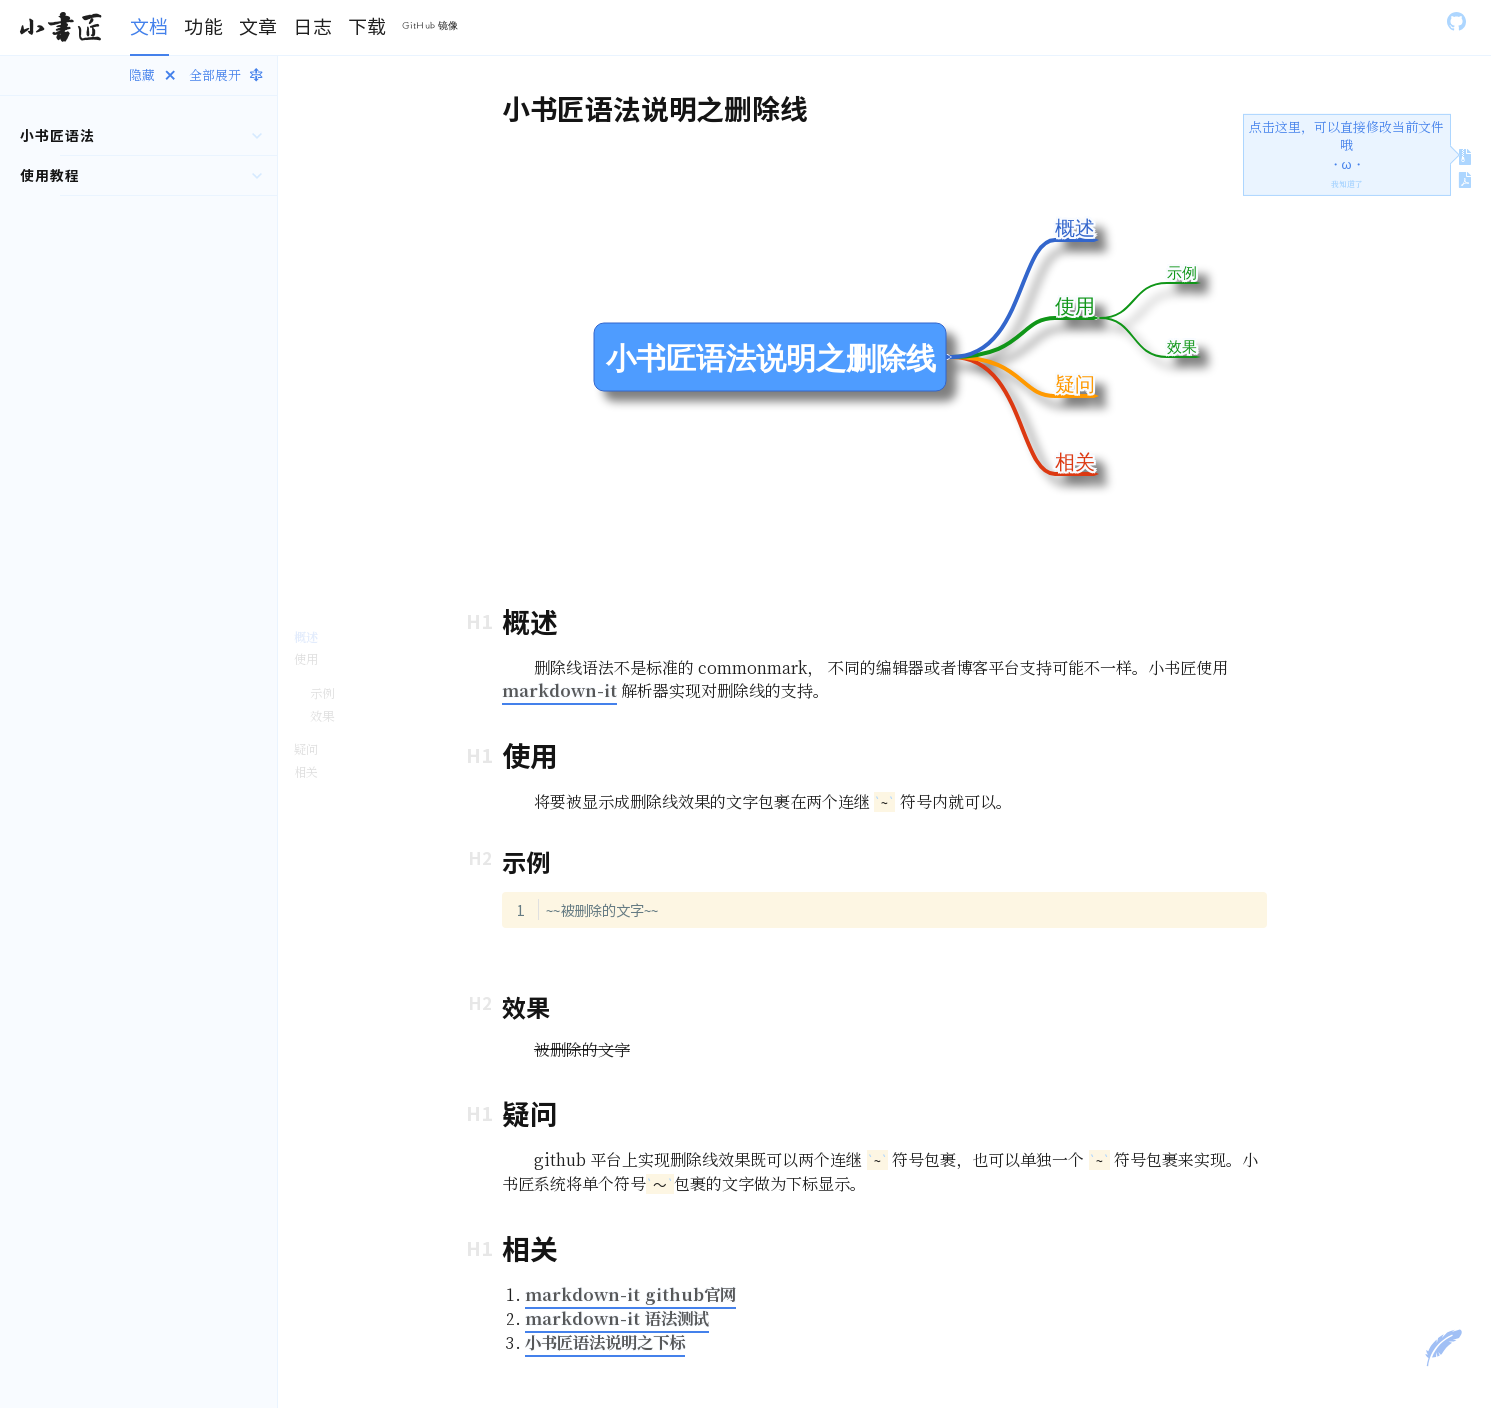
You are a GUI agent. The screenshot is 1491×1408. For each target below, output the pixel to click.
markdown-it (559, 690)
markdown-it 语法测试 (617, 1318)
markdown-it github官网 (630, 1294)
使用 (306, 658)
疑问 (306, 748)
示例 (322, 692)
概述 (306, 636)
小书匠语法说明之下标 (605, 1342)
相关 (306, 771)
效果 (322, 715)
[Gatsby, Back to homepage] (60, 28)
